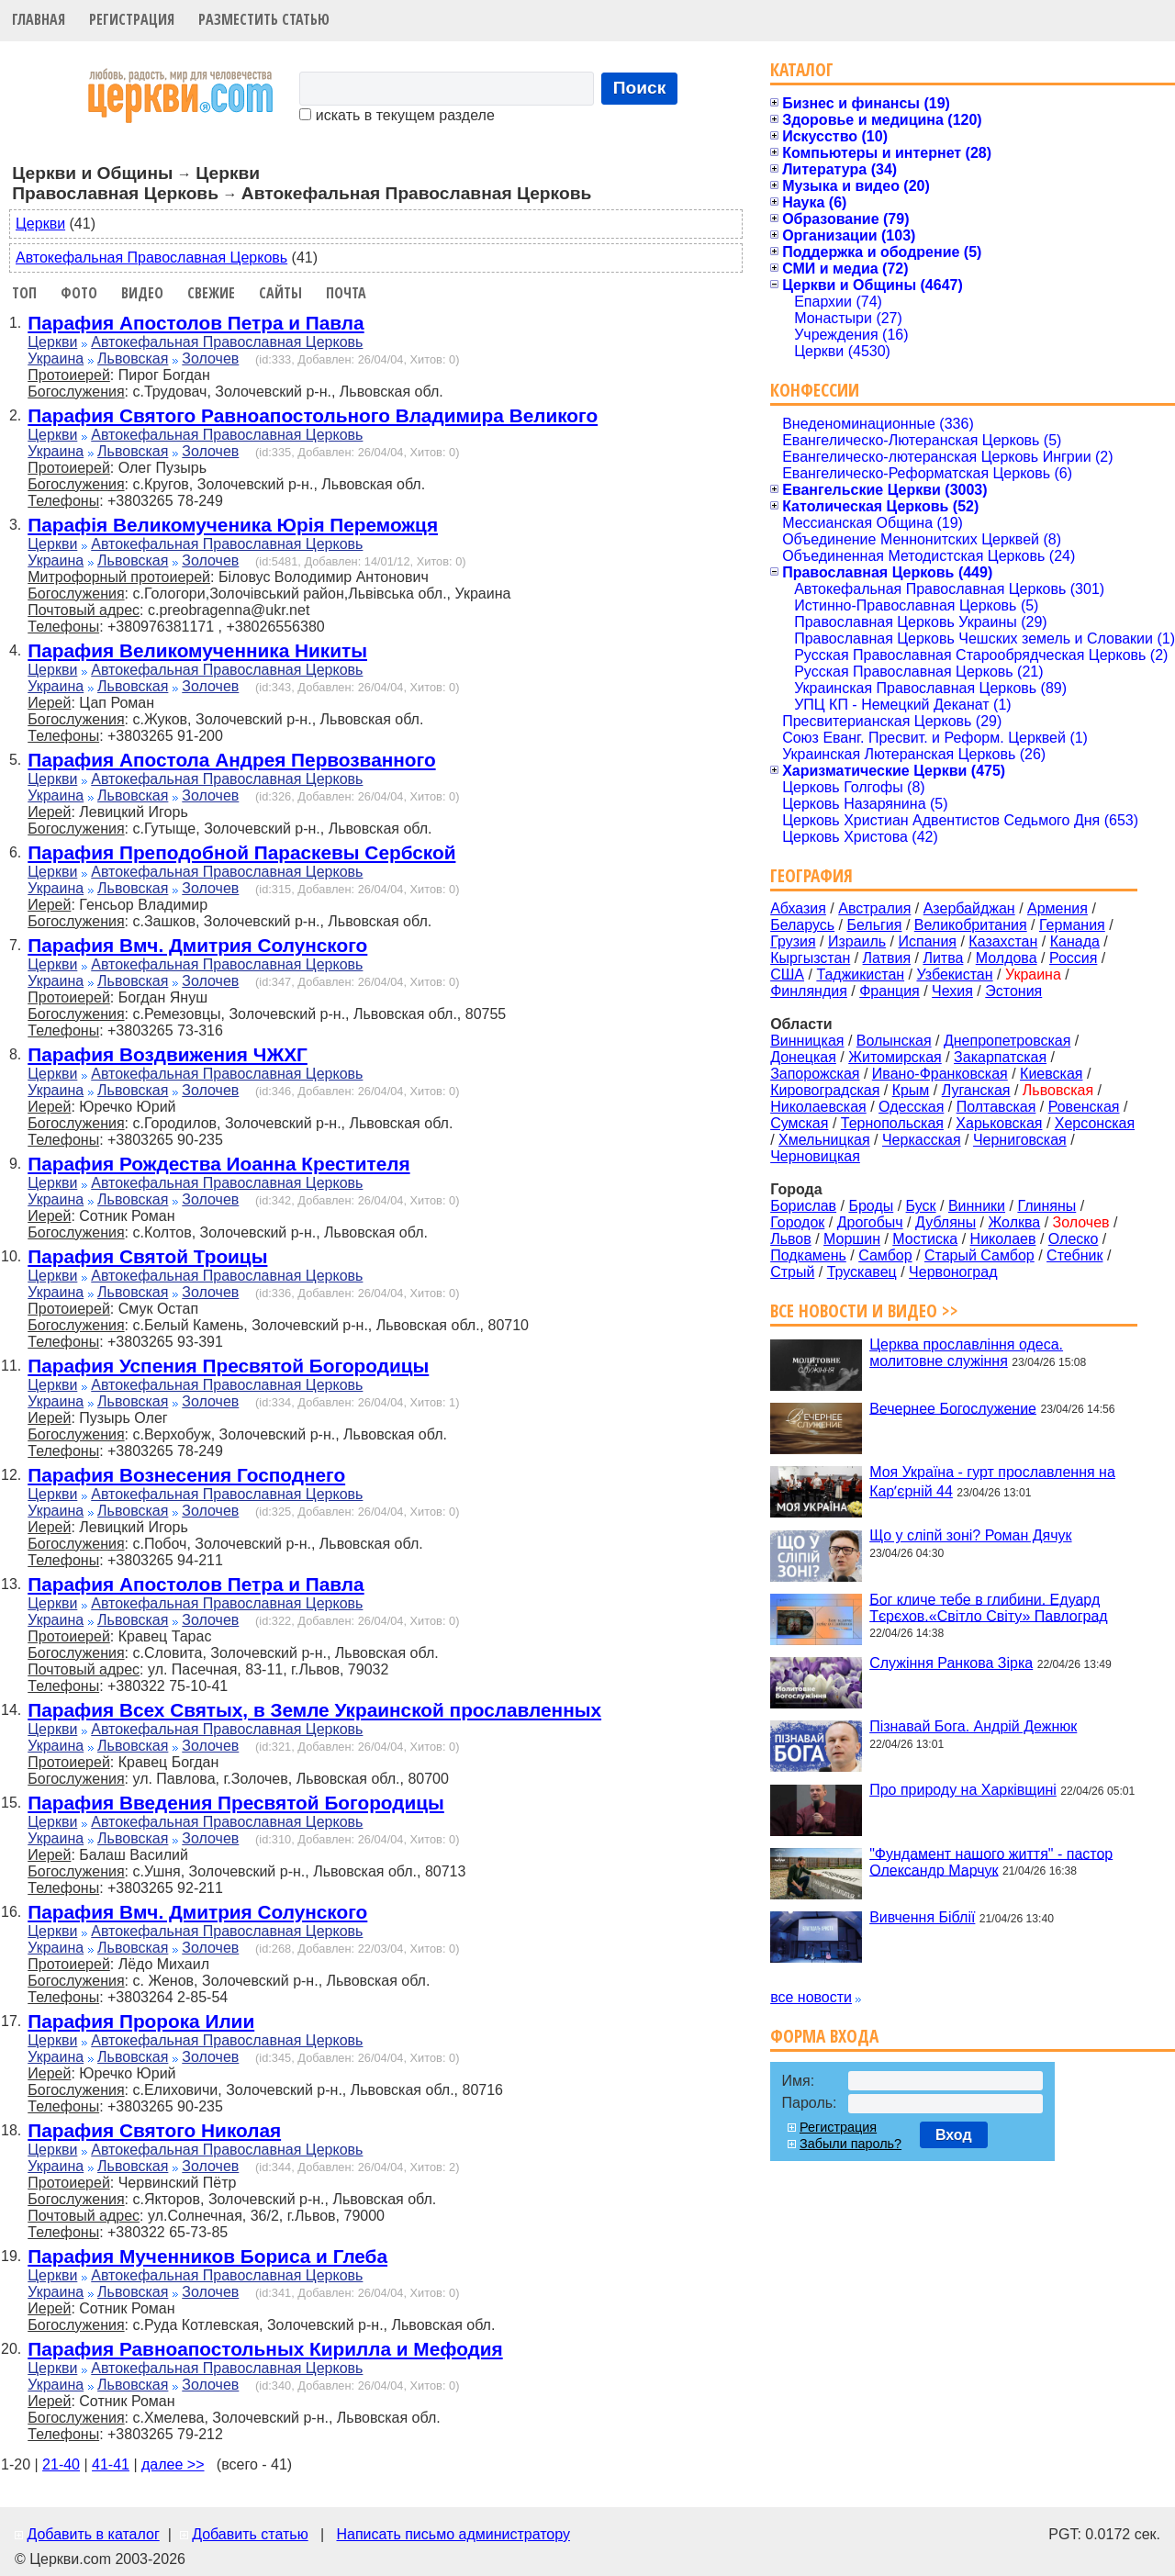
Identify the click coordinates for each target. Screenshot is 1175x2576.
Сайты (280, 293)
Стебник (1074, 1255)
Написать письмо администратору (452, 2534)
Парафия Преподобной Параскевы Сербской (241, 852)
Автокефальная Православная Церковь (151, 257)
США (787, 974)
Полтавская (996, 1106)
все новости (811, 1997)
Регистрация (131, 19)
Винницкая (807, 1040)
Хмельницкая (824, 1140)
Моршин (851, 1239)
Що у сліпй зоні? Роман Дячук (970, 1535)
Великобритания (970, 925)
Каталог (802, 69)
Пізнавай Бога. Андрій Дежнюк (973, 1726)
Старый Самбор (979, 1255)
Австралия (874, 908)
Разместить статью (264, 19)
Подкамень (808, 1255)
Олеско (1073, 1239)
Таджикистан (860, 974)
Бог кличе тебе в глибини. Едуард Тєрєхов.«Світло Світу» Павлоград (988, 1607)
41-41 (110, 2464)
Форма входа (824, 2035)
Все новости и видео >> (864, 1310)
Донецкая (803, 1057)
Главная (38, 19)
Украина (56, 358)
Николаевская (818, 1106)
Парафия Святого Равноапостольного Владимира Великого (313, 415)
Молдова (1006, 958)
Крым (911, 1090)
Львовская (132, 358)
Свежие (211, 293)
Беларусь (802, 925)
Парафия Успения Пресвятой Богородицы (228, 1365)
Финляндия (808, 991)
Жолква (1015, 1222)
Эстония (1013, 991)
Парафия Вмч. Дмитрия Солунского (197, 945)
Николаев (1003, 1239)
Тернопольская (892, 1123)
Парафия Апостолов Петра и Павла (196, 322)
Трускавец (862, 1272)
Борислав (803, 1206)
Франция (889, 991)
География (811, 875)
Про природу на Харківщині (963, 1790)
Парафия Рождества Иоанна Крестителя (218, 1163)
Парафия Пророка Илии (141, 2021)
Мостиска (924, 1239)
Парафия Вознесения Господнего (186, 1474)
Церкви (40, 223)
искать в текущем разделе (396, 115)
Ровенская (1084, 1106)
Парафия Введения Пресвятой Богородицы (236, 1802)
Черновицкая (815, 1156)
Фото (79, 293)
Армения (1057, 908)
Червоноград (953, 1272)
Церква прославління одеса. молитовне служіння (966, 1353)
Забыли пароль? (850, 2143)
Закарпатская (1000, 1057)
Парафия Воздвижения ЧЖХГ (168, 1054)
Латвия (887, 958)
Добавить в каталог (93, 2534)
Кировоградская (824, 1090)
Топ (24, 293)
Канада (1075, 941)
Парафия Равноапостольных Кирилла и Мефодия (265, 2348)
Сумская (799, 1123)
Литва (943, 958)
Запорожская (814, 1073)
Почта (346, 293)
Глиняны (1046, 1206)
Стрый (792, 1272)
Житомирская (895, 1057)
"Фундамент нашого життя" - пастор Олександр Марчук (991, 1861)
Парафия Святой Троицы (147, 1256)
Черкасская (921, 1140)
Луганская (976, 1090)
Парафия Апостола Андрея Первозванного (231, 759)
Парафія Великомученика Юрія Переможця (233, 524)
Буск (921, 1206)
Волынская (894, 1040)
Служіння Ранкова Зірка (951, 1663)
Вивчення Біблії (922, 1917)
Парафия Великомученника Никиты (197, 650)
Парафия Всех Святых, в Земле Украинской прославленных (314, 1709)
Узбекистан (954, 974)
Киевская (1051, 1073)
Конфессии (814, 389)
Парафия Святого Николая (154, 2130)
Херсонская (1095, 1123)
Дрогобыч (870, 1222)
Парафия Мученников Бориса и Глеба (207, 2256)
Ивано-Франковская (940, 1073)
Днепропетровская (1007, 1040)
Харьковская (999, 1123)
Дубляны (945, 1222)
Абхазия (798, 908)
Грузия (792, 941)
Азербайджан (969, 908)
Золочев (210, 358)
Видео (142, 293)
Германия (1072, 925)
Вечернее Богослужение (952, 1408)
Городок (797, 1222)
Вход (953, 2135)
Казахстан (1002, 941)
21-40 (61, 2464)
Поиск (639, 87)
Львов (790, 1239)
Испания (928, 941)
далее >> (173, 2464)
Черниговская (1020, 1140)
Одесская (911, 1106)
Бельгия (873, 925)
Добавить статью (250, 2534)
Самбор (885, 1255)
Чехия (952, 991)
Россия (1073, 958)
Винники (976, 1206)
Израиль (857, 941)
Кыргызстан (810, 958)
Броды (870, 1206)
